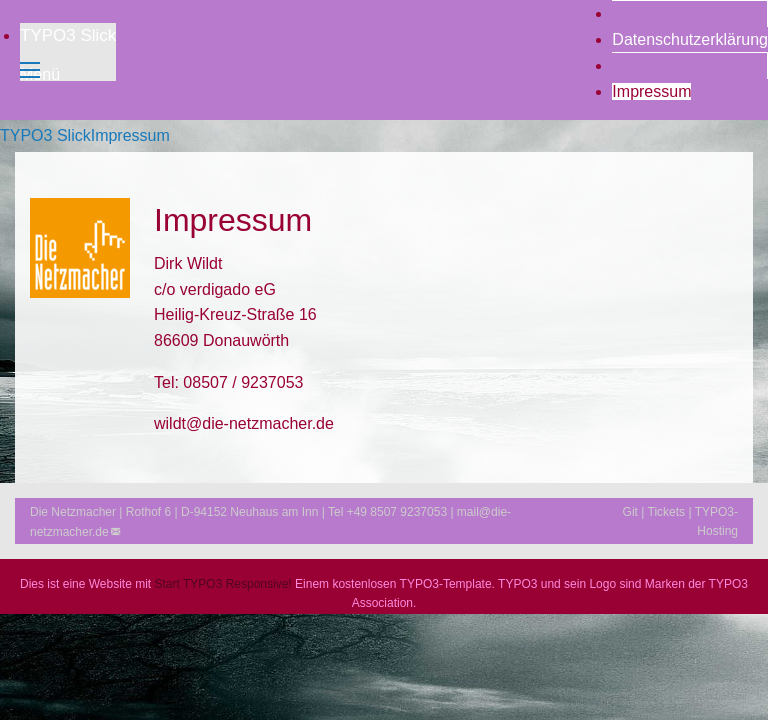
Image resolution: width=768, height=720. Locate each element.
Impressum (651, 91)
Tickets (667, 512)
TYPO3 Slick (68, 35)
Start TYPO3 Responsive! (223, 584)
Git (630, 512)
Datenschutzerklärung (690, 39)
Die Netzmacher (73, 512)
